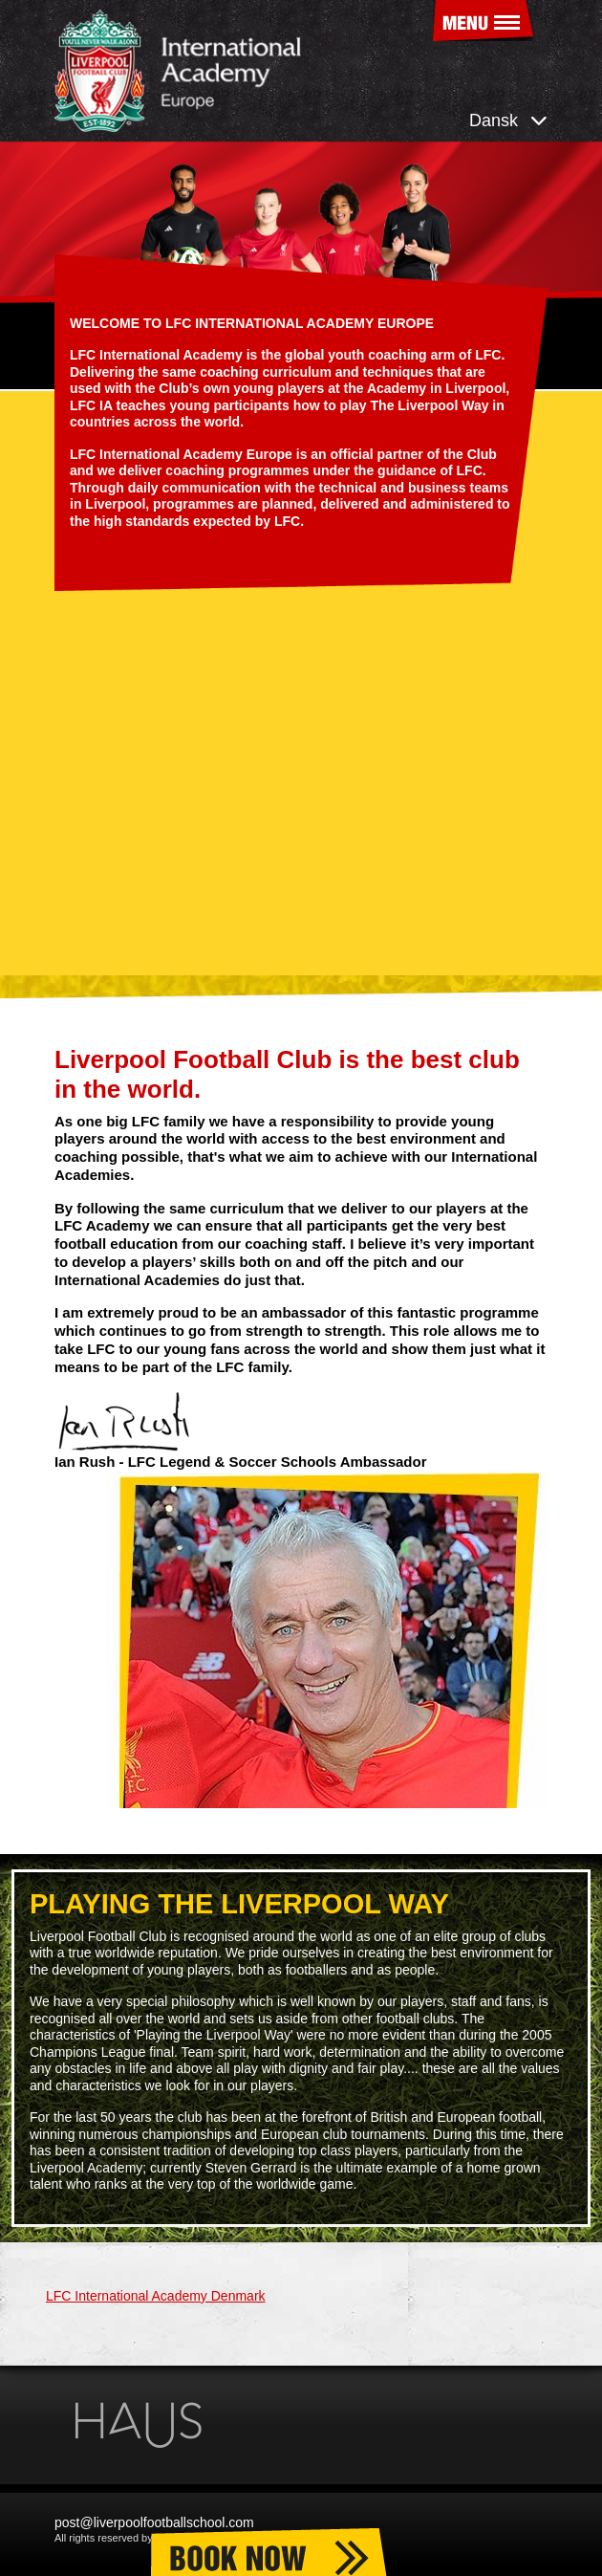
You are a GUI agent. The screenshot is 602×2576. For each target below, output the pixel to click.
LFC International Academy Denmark (156, 2295)
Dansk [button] (508, 120)
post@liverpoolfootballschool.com (154, 2522)
